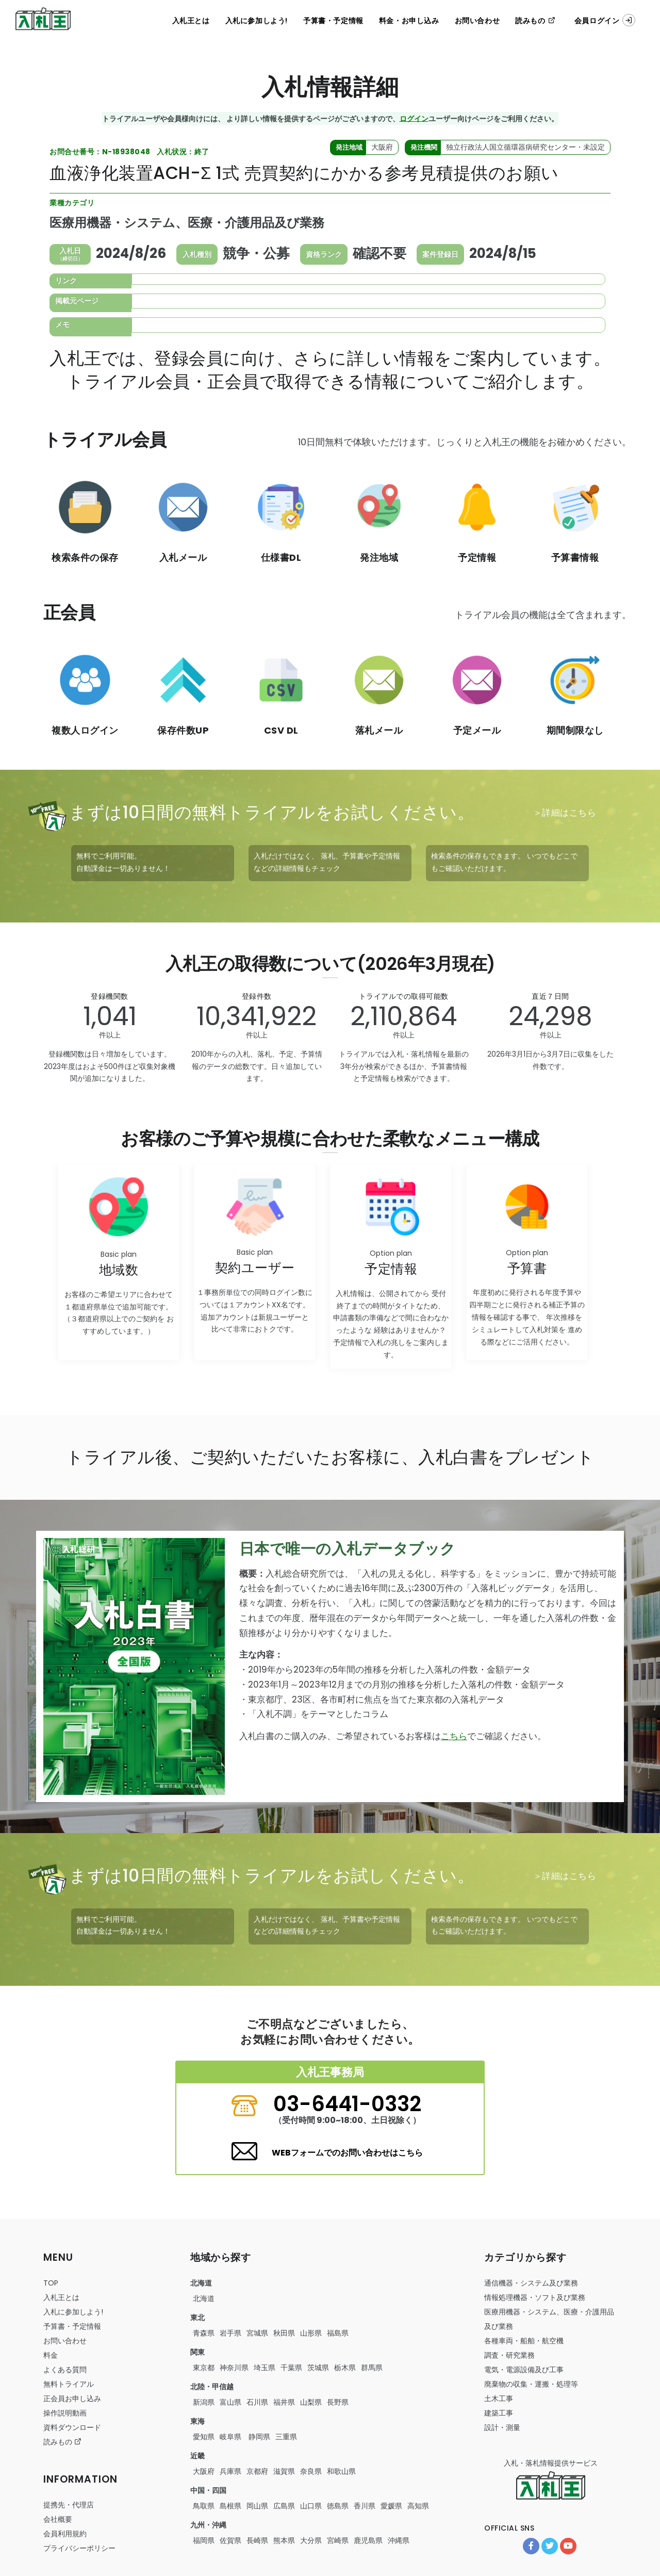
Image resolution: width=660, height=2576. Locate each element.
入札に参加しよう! (256, 20)
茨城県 (318, 2367)
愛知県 (203, 2437)
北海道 (203, 2298)
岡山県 (257, 2506)
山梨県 (311, 2402)
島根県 (230, 2506)
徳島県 (338, 2506)
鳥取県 (203, 2506)
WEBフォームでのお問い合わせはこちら (347, 2153)
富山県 (230, 2402)
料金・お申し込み (409, 20)
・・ (524, 2341)
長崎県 (257, 2540)
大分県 (311, 2540)
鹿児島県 (368, 2540)
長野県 (338, 2402)
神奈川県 (234, 2367)
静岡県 (258, 2437)
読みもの (535, 20)
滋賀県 (284, 2471)
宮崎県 (338, 2540)
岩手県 (230, 2333)
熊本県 (284, 2540)
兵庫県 (230, 2471)
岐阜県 (230, 2437)
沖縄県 (398, 2540)
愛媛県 (391, 2506)
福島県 (338, 2333)
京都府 (257, 2471)
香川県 (364, 2506)
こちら (454, 1736)
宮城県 (257, 2333)
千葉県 (291, 2367)
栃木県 (345, 2367)
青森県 (203, 2333)
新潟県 (203, 2402)
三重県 (286, 2437)
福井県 (284, 2402)
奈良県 (311, 2471)
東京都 (203, 2367)
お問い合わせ (477, 20)
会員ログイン (604, 20)
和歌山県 (341, 2471)
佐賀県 (230, 2540)
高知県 (418, 2506)
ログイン (414, 118)
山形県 (311, 2333)
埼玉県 (264, 2367)
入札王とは (191, 20)
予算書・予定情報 (333, 20)
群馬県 (372, 2367)
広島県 (284, 2506)
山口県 (311, 2506)
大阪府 (203, 2471)
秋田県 (284, 2333)
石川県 (257, 2402)
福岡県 (203, 2540)
